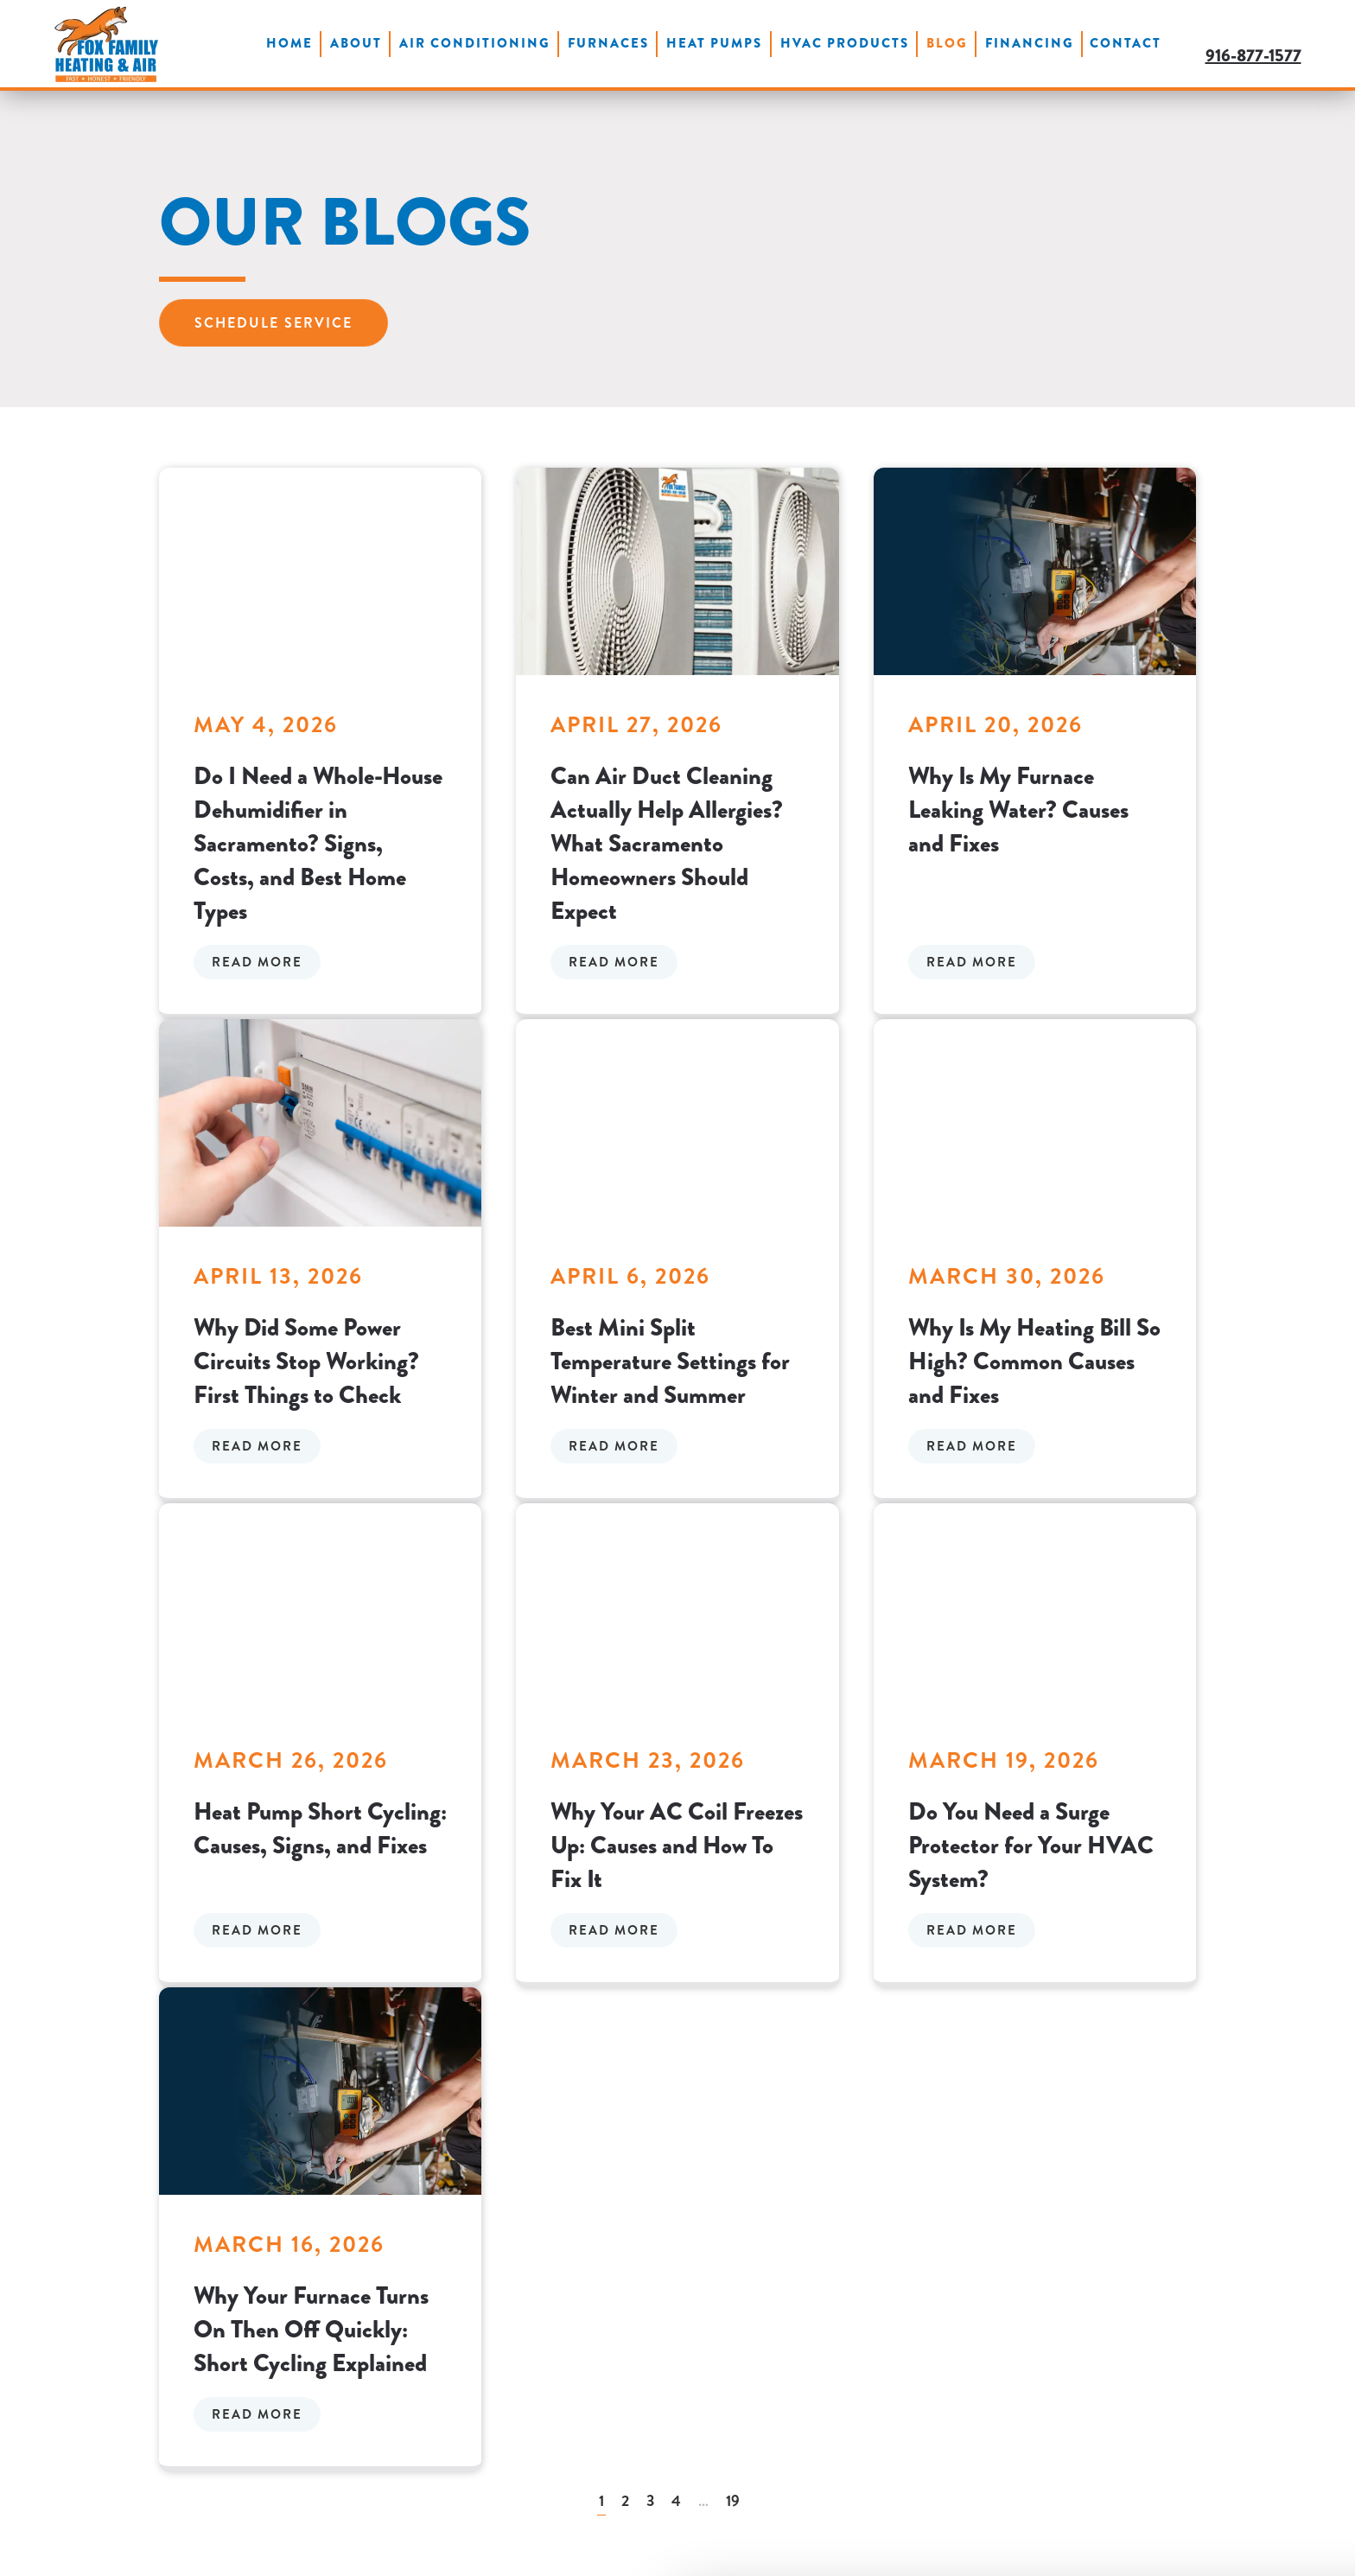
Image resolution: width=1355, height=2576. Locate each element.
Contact (1125, 43)
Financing (1029, 43)
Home (289, 43)
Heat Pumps (714, 43)
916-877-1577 (1253, 55)
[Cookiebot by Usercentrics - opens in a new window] (112, 2542)
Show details (266, 2542)
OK (1211, 2434)
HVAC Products (844, 43)
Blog (947, 43)
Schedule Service (273, 323)
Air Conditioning (474, 43)
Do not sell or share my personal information (1212, 2474)
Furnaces (608, 43)
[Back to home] (106, 43)
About (356, 43)
